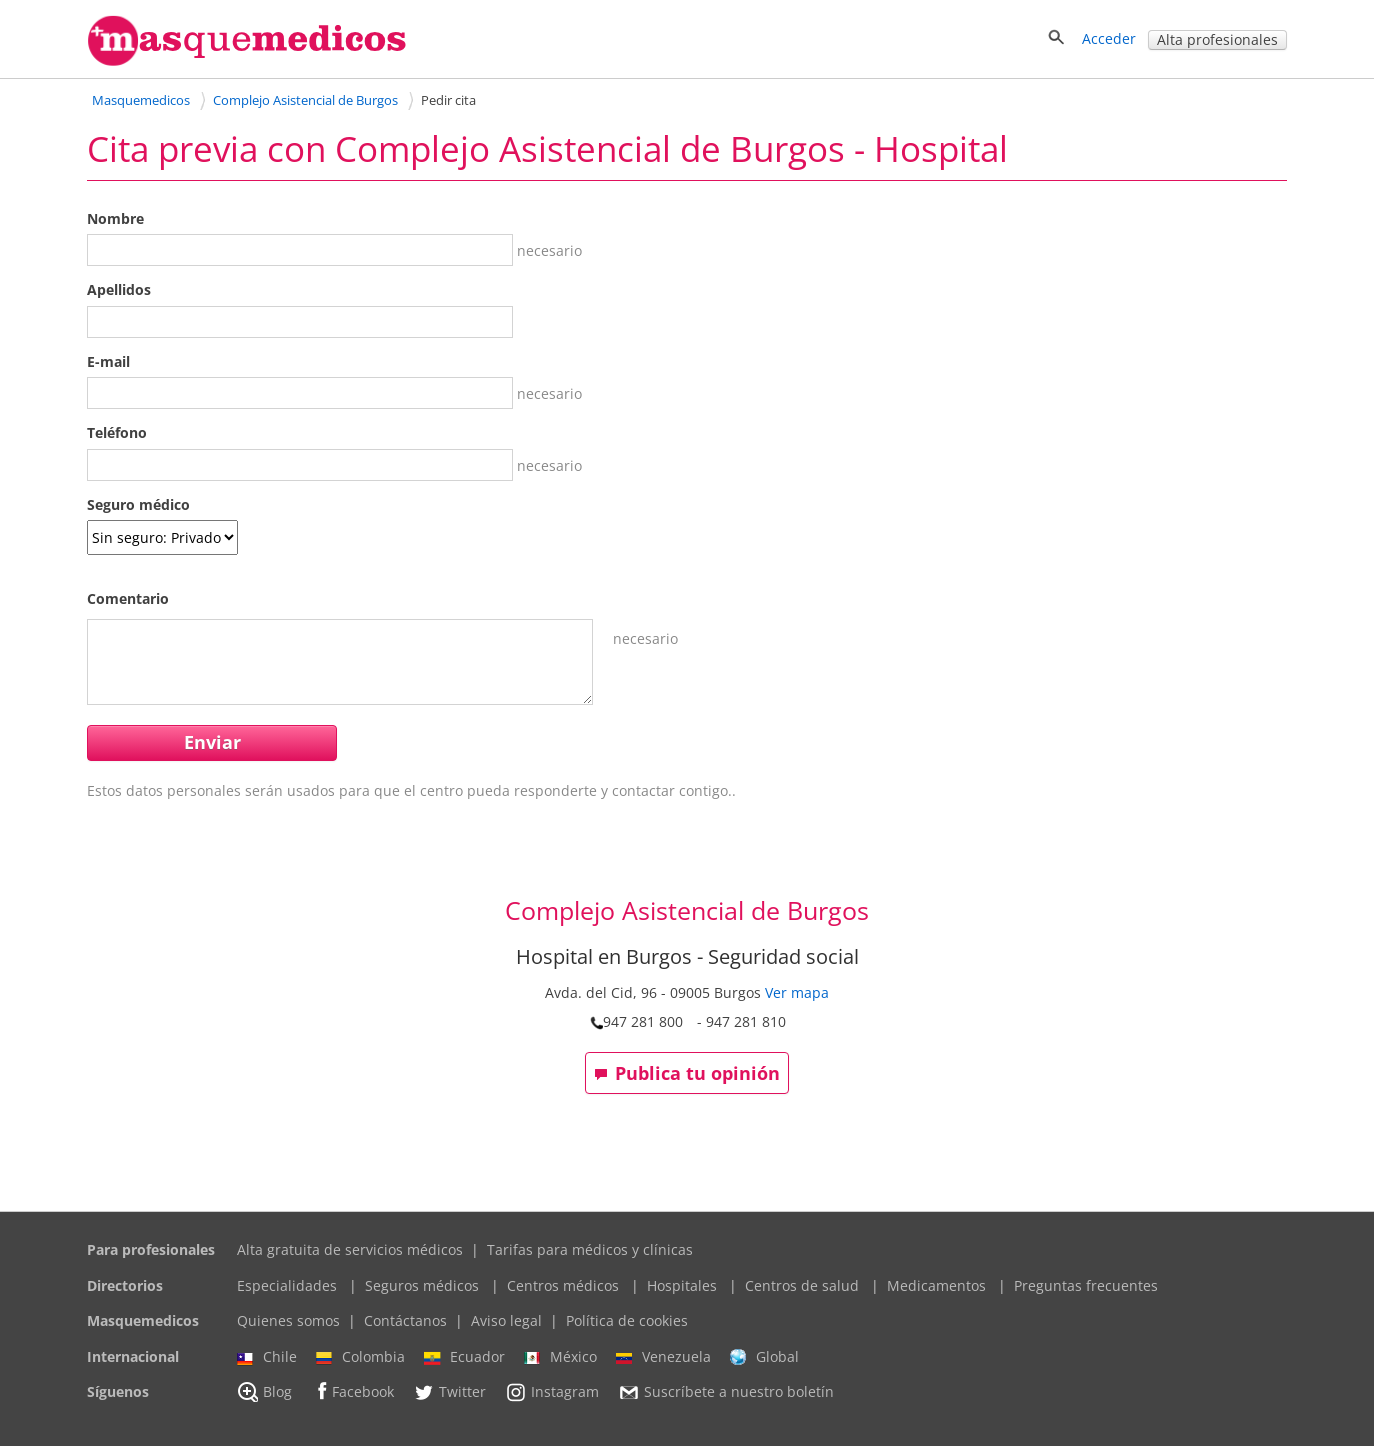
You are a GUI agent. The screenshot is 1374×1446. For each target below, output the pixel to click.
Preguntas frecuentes (1086, 1285)
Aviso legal (506, 1320)
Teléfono (117, 432)
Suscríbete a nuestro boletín (726, 1393)
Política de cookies (627, 1320)
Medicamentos (936, 1285)
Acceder (1109, 38)
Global (764, 1357)
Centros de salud (802, 1285)
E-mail (108, 361)
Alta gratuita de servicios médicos (350, 1249)
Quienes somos (288, 1320)
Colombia (360, 1357)
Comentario (128, 598)
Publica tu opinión (687, 1073)
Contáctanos (405, 1320)
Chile (267, 1357)
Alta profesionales (1217, 39)
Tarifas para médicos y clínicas (590, 1249)
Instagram (552, 1392)
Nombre (115, 218)
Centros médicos (563, 1285)
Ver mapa (797, 992)
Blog (264, 1392)
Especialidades (287, 1285)
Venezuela (663, 1357)
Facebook (352, 1391)
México (560, 1357)
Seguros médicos (422, 1285)
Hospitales (682, 1285)
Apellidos (119, 289)
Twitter (449, 1392)
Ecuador (464, 1357)
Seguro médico (138, 504)
